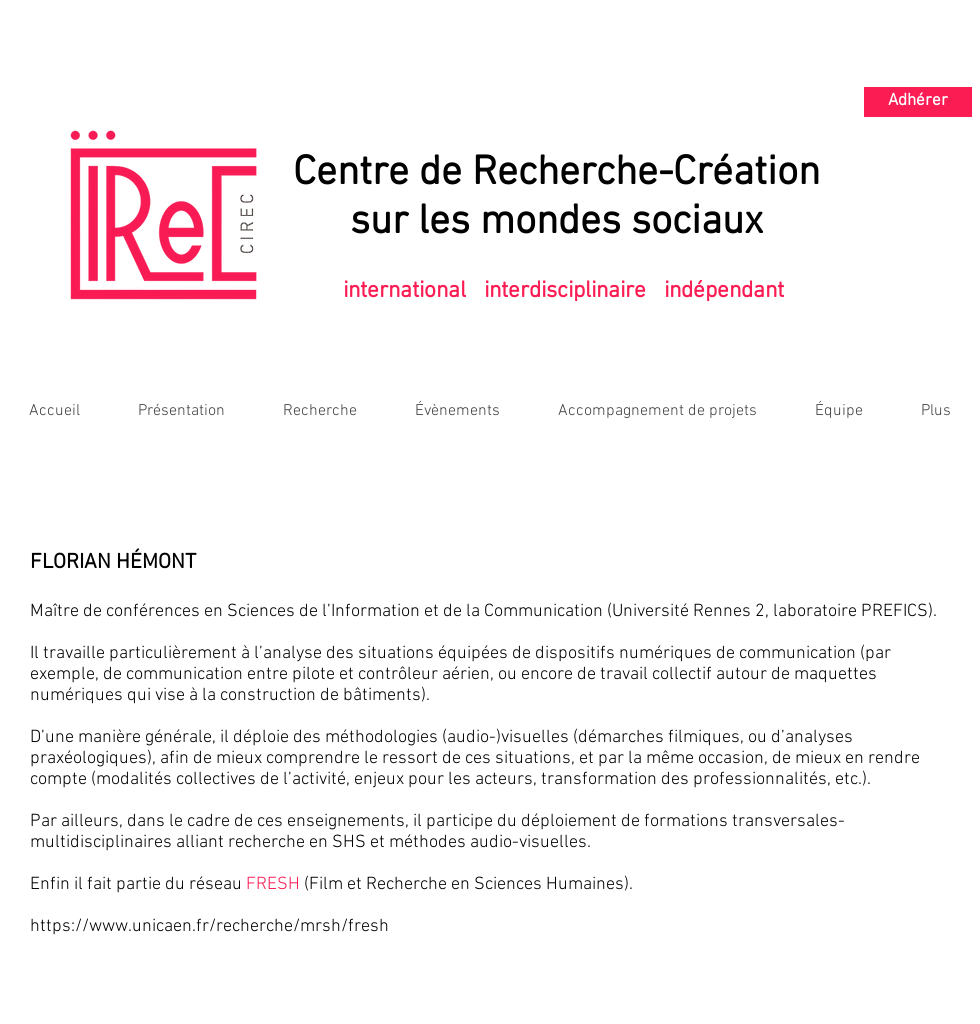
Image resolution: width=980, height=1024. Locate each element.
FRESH (273, 884)
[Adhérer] (918, 102)
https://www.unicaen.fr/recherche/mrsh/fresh (209, 926)
